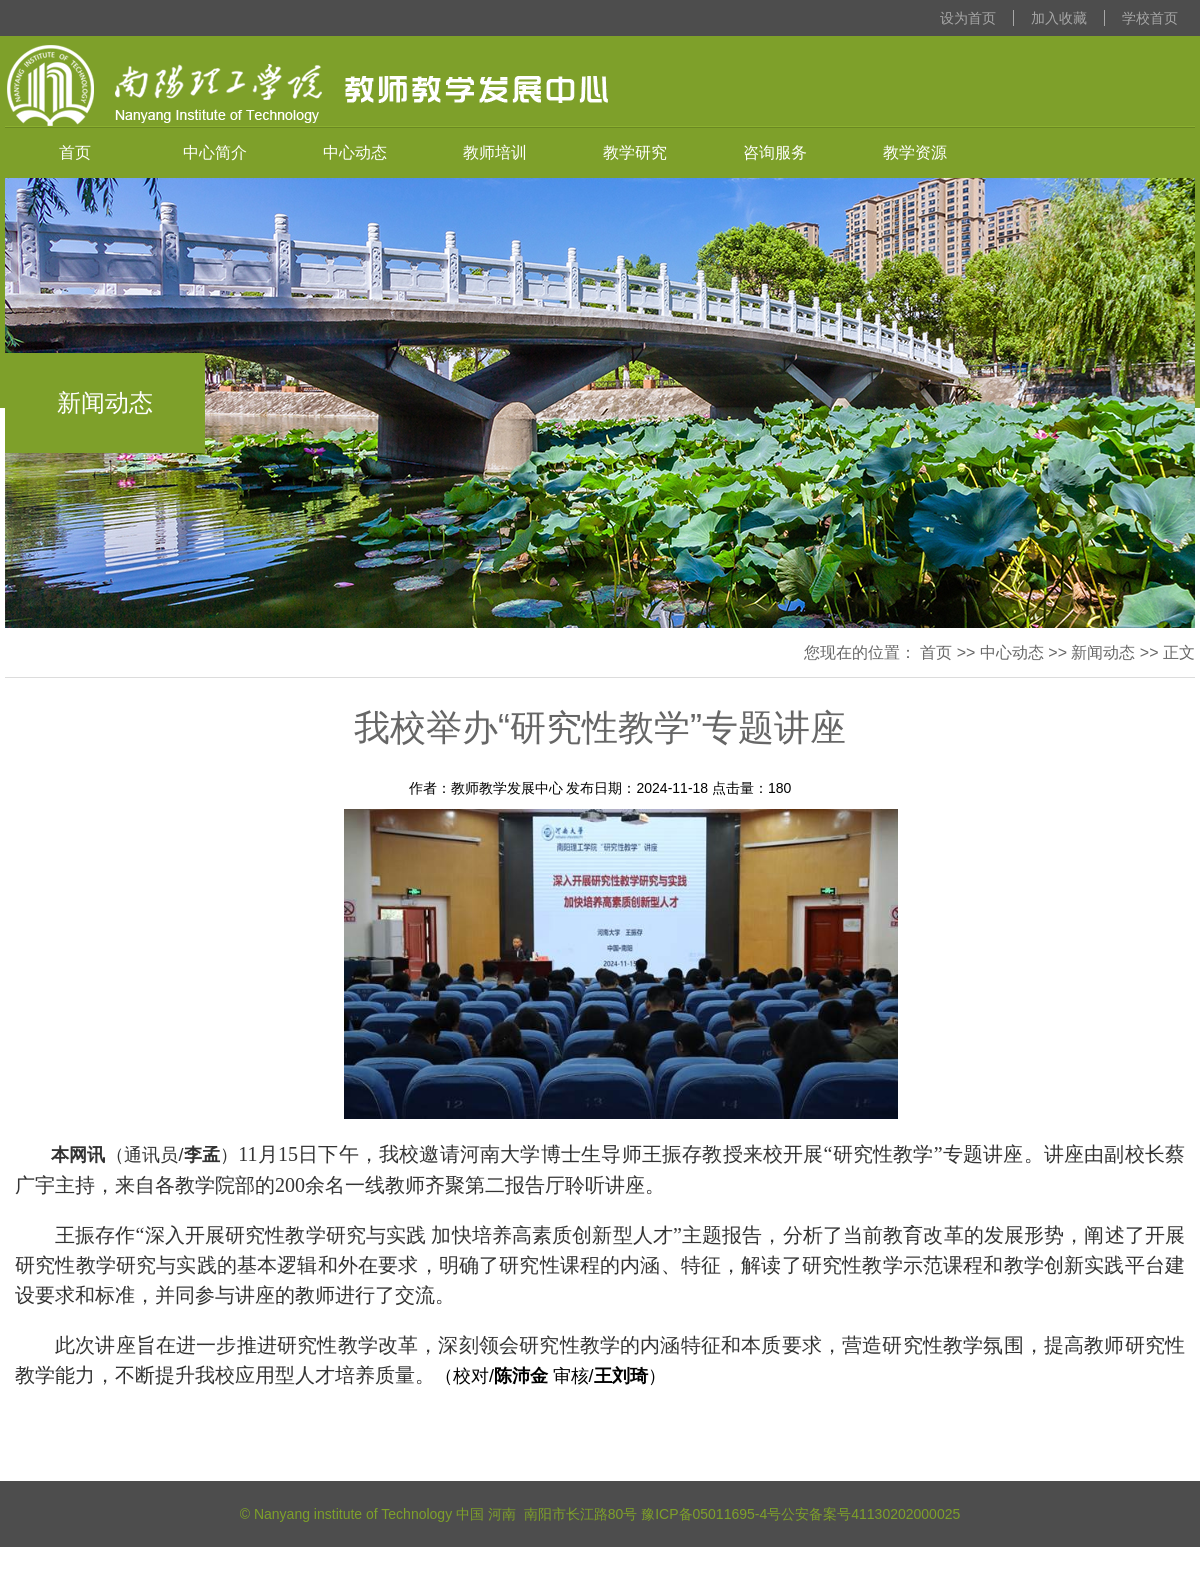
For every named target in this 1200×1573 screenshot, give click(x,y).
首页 (75, 152)
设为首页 (968, 18)
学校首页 (1150, 18)
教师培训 (495, 152)
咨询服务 (775, 152)
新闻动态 (1103, 652)
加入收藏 (1059, 18)
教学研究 (635, 152)
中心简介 (215, 152)
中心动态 (355, 152)
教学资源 (915, 152)
